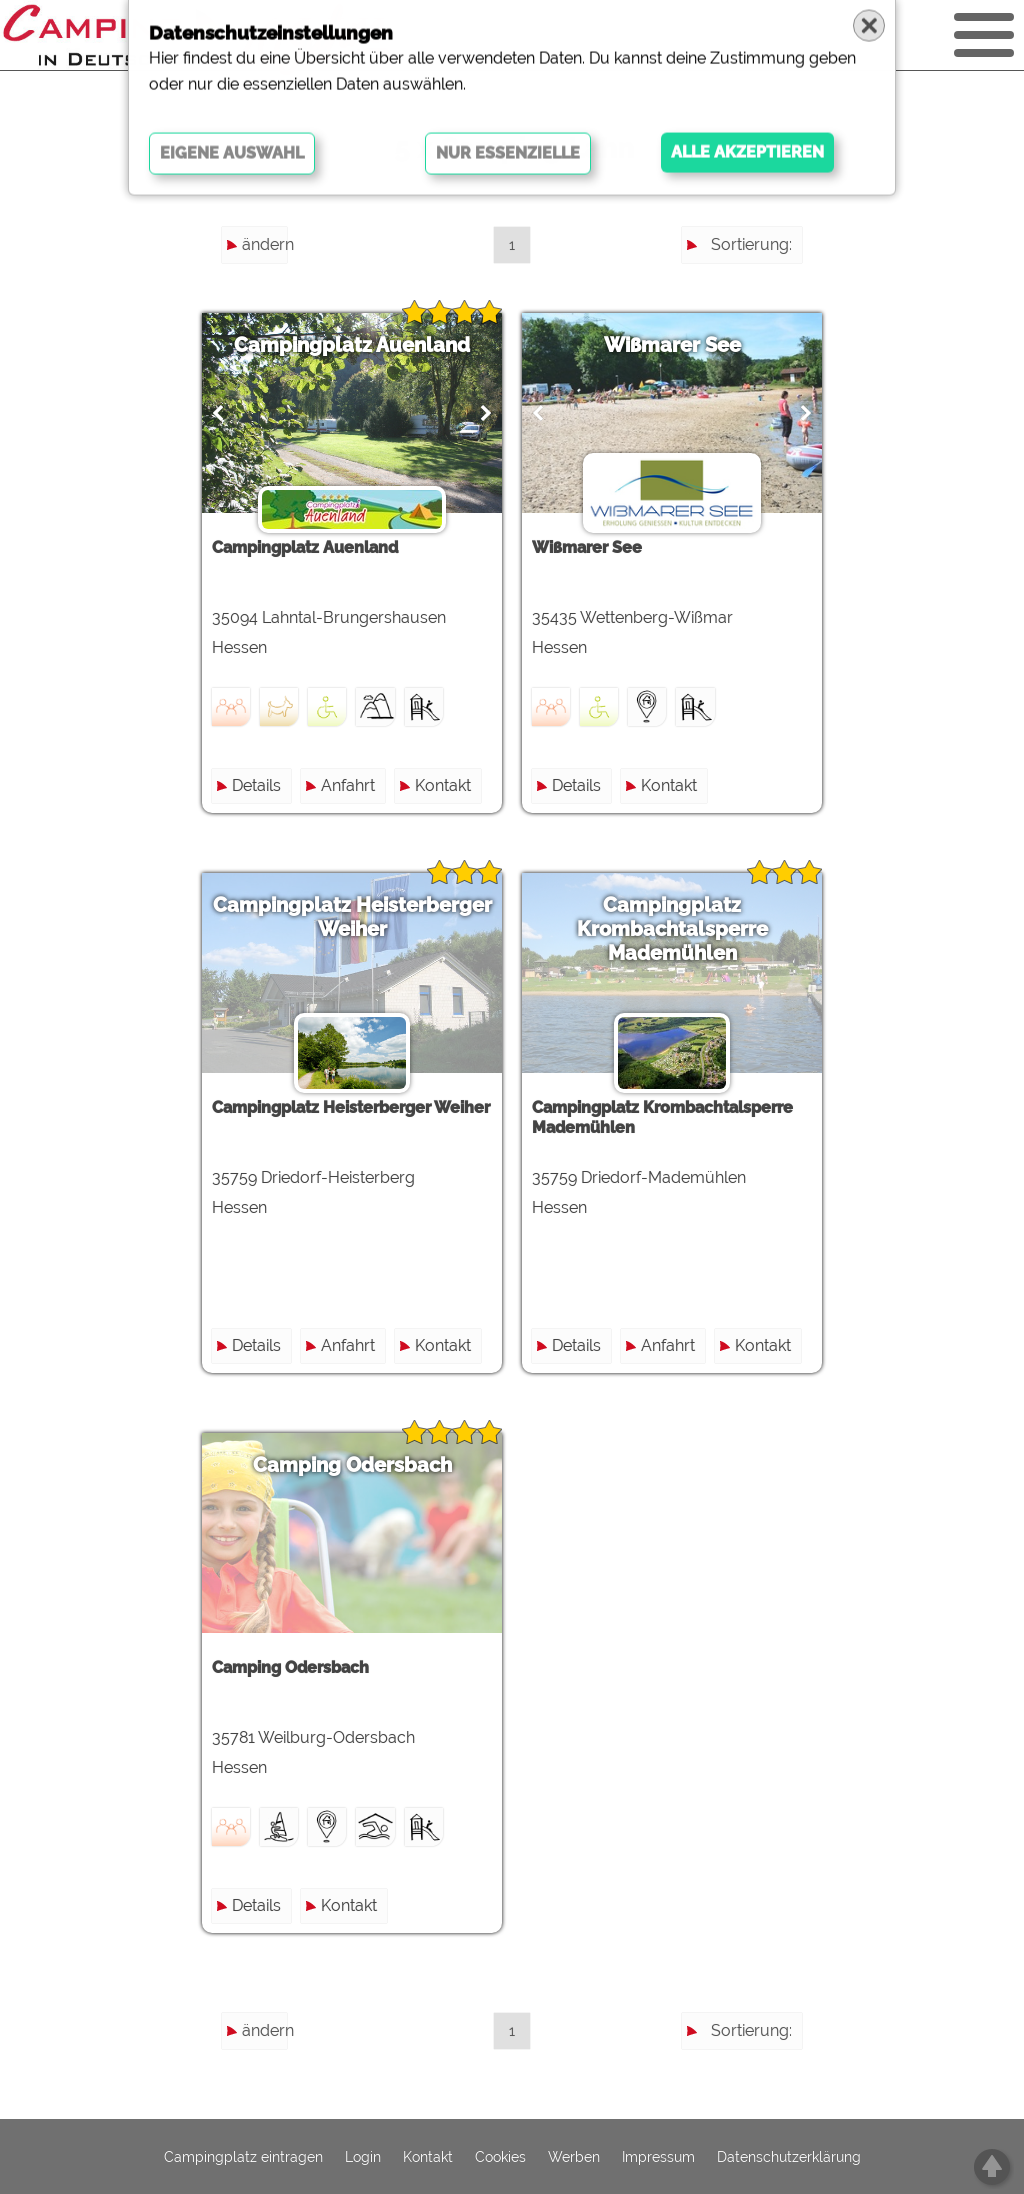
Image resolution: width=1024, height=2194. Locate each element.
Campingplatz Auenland (352, 345)
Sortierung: (751, 244)
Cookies (500, 2157)
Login (363, 2157)
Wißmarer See (672, 345)
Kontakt (443, 785)
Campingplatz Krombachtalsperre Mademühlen (672, 929)
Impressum (658, 2157)
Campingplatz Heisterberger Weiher (352, 917)
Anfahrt (348, 785)
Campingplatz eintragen (243, 2157)
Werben (574, 2157)
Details (256, 785)
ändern (264, 244)
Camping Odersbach (352, 1465)
